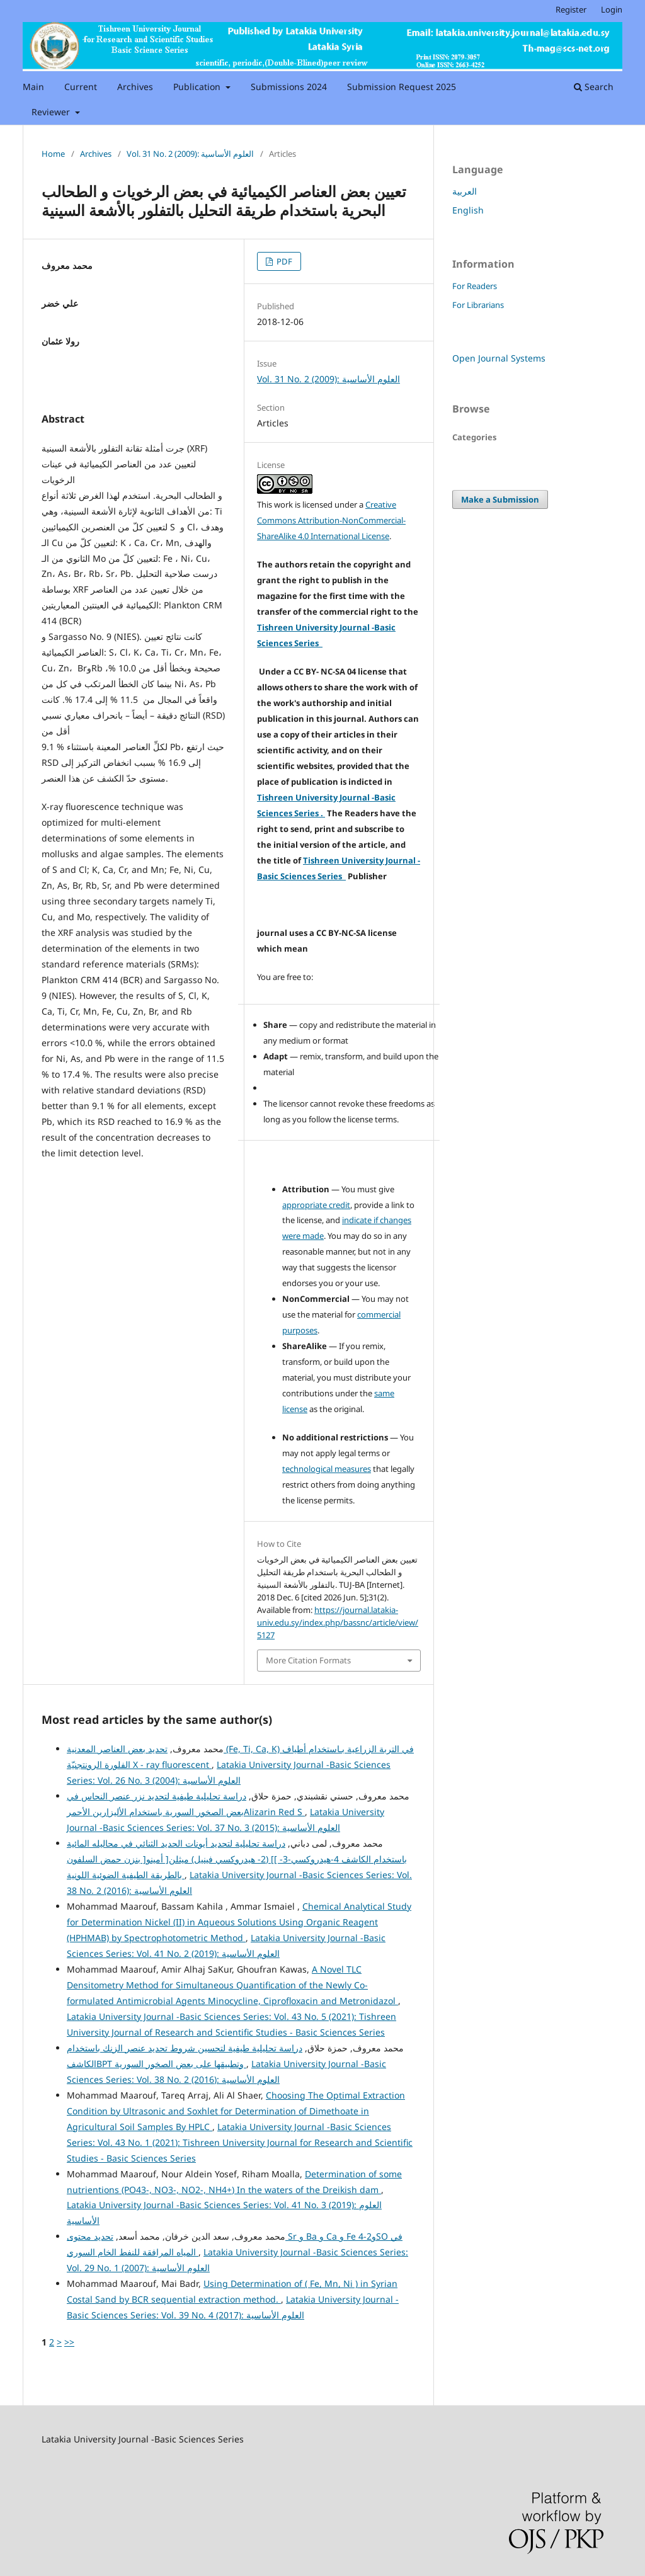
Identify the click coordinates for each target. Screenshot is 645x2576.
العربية (464, 191)
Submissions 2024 (289, 87)
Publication (198, 87)
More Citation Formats (308, 1660)
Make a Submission (500, 499)
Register (571, 9)
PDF (283, 261)
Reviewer (51, 112)
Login (611, 9)
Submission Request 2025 (401, 87)
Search (594, 87)
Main (33, 87)
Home (53, 153)
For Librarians (478, 305)
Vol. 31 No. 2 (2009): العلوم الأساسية (190, 153)
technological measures (326, 1468)
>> (69, 2342)
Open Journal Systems (498, 358)
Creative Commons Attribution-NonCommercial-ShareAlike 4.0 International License (331, 520)
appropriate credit (316, 1205)
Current (80, 87)
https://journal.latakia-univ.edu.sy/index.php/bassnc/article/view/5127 (337, 1622)
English (468, 210)
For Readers (474, 286)
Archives (135, 87)
